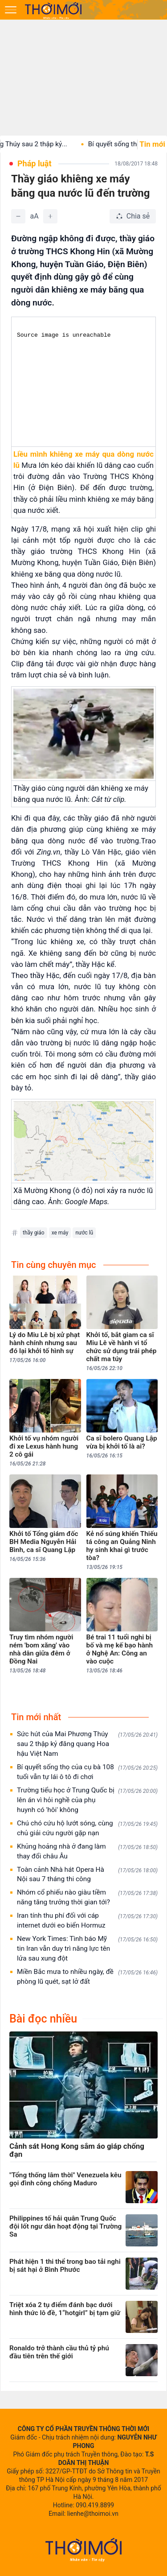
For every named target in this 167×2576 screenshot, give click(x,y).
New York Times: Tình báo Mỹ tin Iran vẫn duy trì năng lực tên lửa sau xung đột (87, 1948)
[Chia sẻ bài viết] (133, 216)
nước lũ (84, 1233)
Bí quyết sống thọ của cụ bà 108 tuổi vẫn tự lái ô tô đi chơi (87, 1772)
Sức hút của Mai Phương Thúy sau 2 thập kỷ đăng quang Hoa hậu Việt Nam (87, 1744)
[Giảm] (18, 216)
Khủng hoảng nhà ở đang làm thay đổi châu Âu (87, 1851)
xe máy (60, 1233)
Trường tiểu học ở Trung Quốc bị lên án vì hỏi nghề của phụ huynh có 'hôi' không (87, 1800)
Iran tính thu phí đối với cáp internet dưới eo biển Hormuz (87, 1920)
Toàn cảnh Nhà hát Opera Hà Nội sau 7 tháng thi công (87, 1874)
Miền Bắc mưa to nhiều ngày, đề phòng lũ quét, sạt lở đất (87, 1977)
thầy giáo (34, 1233)
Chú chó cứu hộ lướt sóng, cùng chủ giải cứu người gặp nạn (87, 1828)
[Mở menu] (11, 10)
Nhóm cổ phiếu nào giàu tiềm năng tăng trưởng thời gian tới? (87, 1897)
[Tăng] (50, 216)
